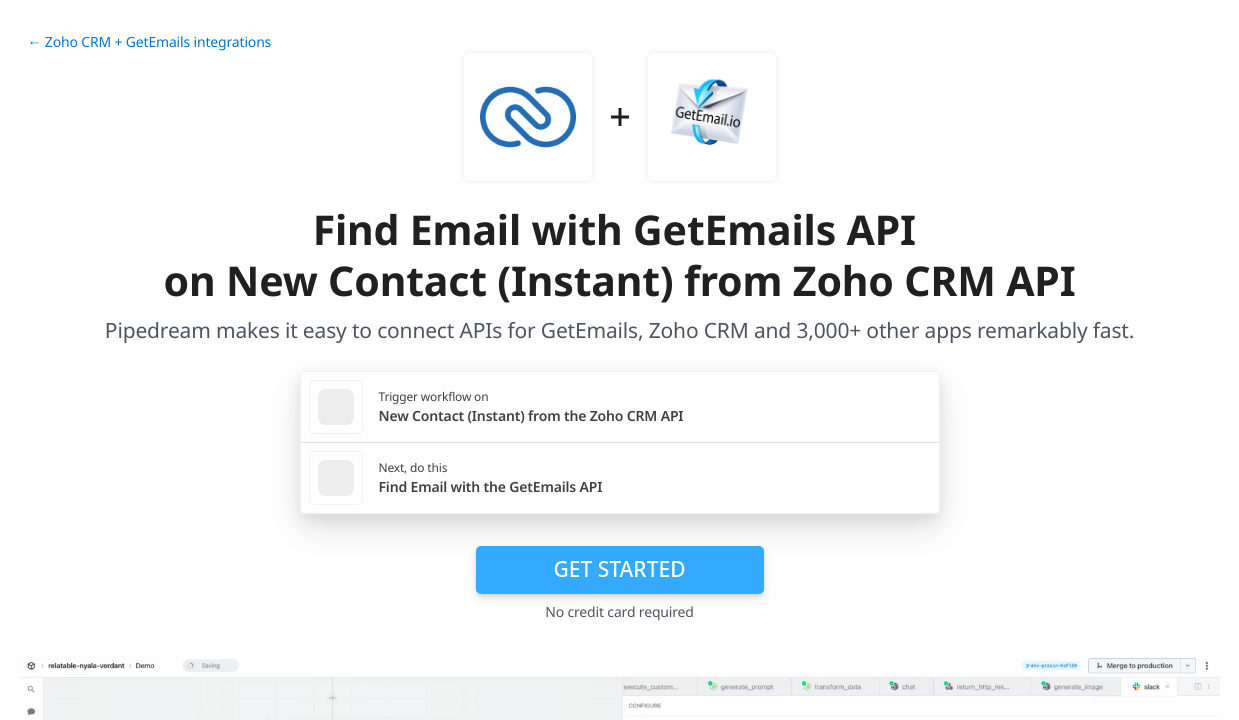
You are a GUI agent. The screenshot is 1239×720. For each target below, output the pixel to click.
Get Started (620, 569)
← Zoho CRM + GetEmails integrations (150, 42)
